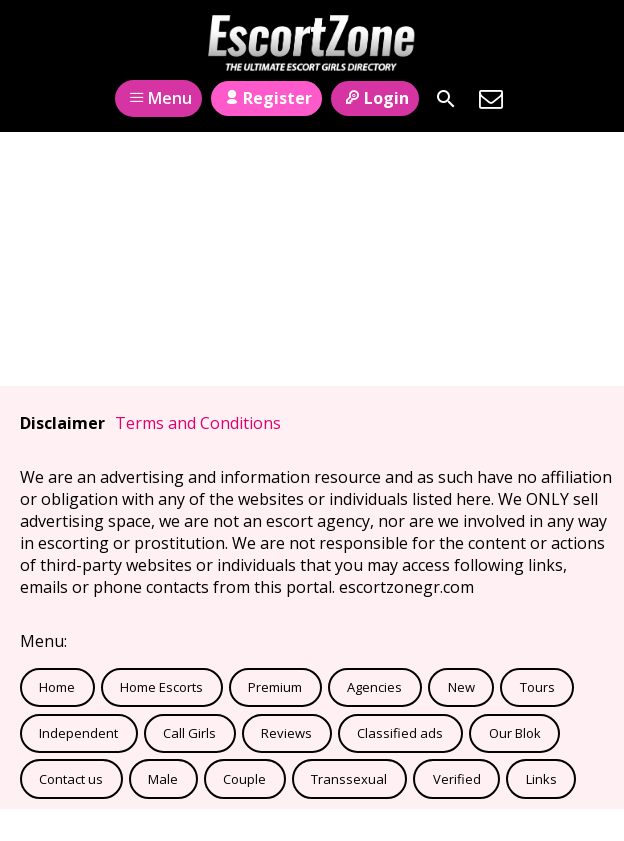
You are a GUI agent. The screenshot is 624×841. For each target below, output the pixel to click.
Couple (244, 779)
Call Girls (189, 733)
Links (541, 779)
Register (266, 98)
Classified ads (400, 733)
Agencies (374, 687)
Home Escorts (161, 687)
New (461, 687)
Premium (275, 687)
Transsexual (349, 779)
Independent (78, 733)
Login (374, 98)
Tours (537, 687)
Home (57, 687)
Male (163, 779)
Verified (457, 779)
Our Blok (515, 733)
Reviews (286, 733)
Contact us (71, 779)
